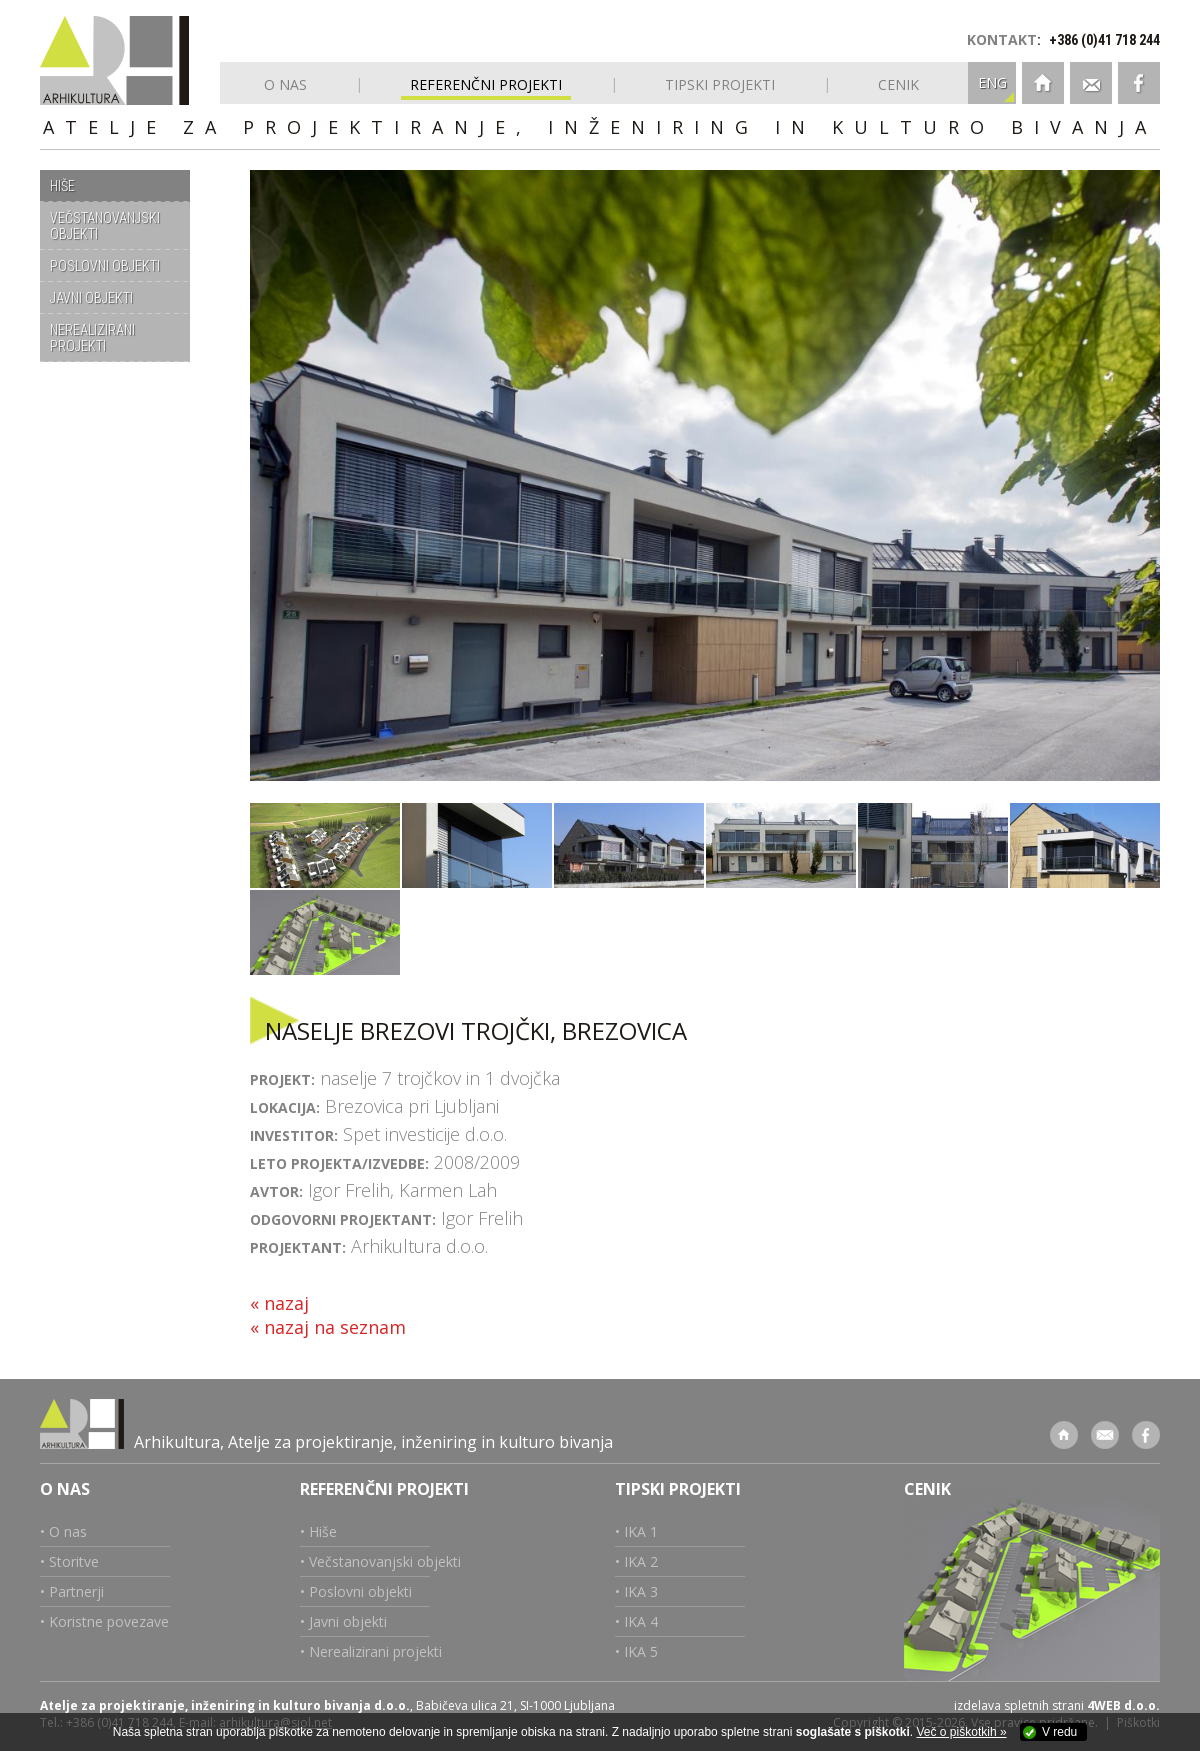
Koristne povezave (109, 1621)
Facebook (1139, 83)
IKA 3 (641, 1591)
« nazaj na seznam (328, 1327)
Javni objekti (348, 1621)
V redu (1059, 1732)
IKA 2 (641, 1561)
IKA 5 (641, 1651)
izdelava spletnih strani (1019, 1705)
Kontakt (1091, 83)
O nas (65, 1489)
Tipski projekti (678, 1489)
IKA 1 (641, 1531)
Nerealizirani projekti (375, 1651)
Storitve (74, 1561)
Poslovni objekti (360, 1591)
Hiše (323, 1531)
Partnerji (76, 1591)
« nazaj (279, 1303)
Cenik (927, 1489)
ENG (992, 82)
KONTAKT (1002, 39)
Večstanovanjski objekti (385, 1561)
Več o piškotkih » (962, 1732)
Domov (1043, 83)
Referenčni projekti (384, 1489)
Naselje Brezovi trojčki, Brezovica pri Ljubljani (325, 845)
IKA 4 (641, 1621)
